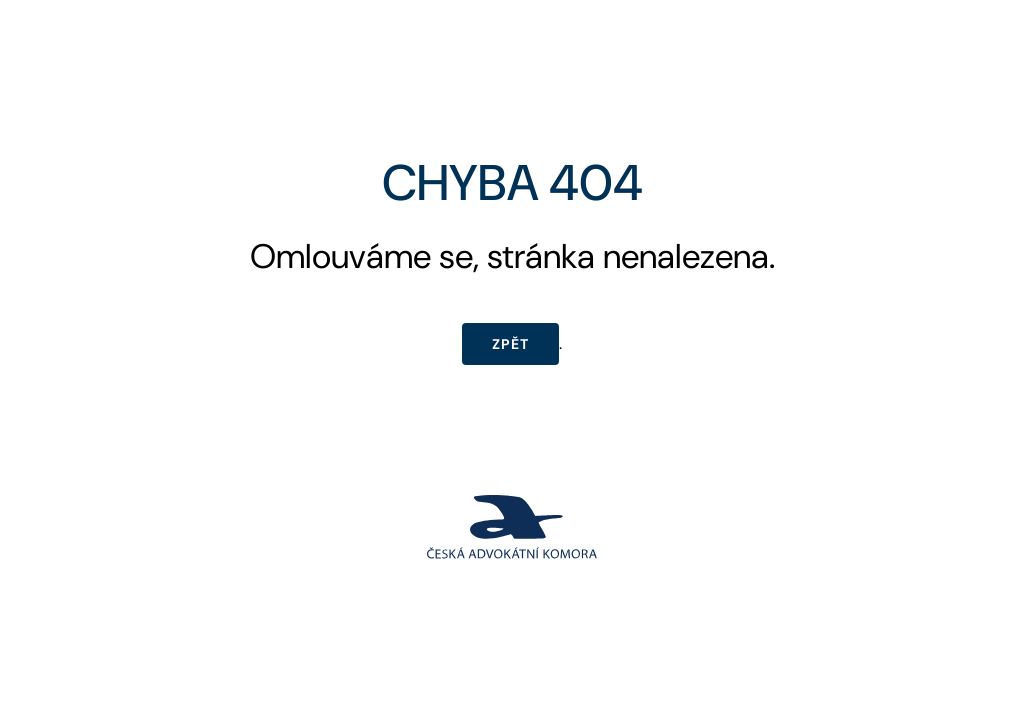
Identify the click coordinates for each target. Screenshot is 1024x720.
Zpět (510, 344)
